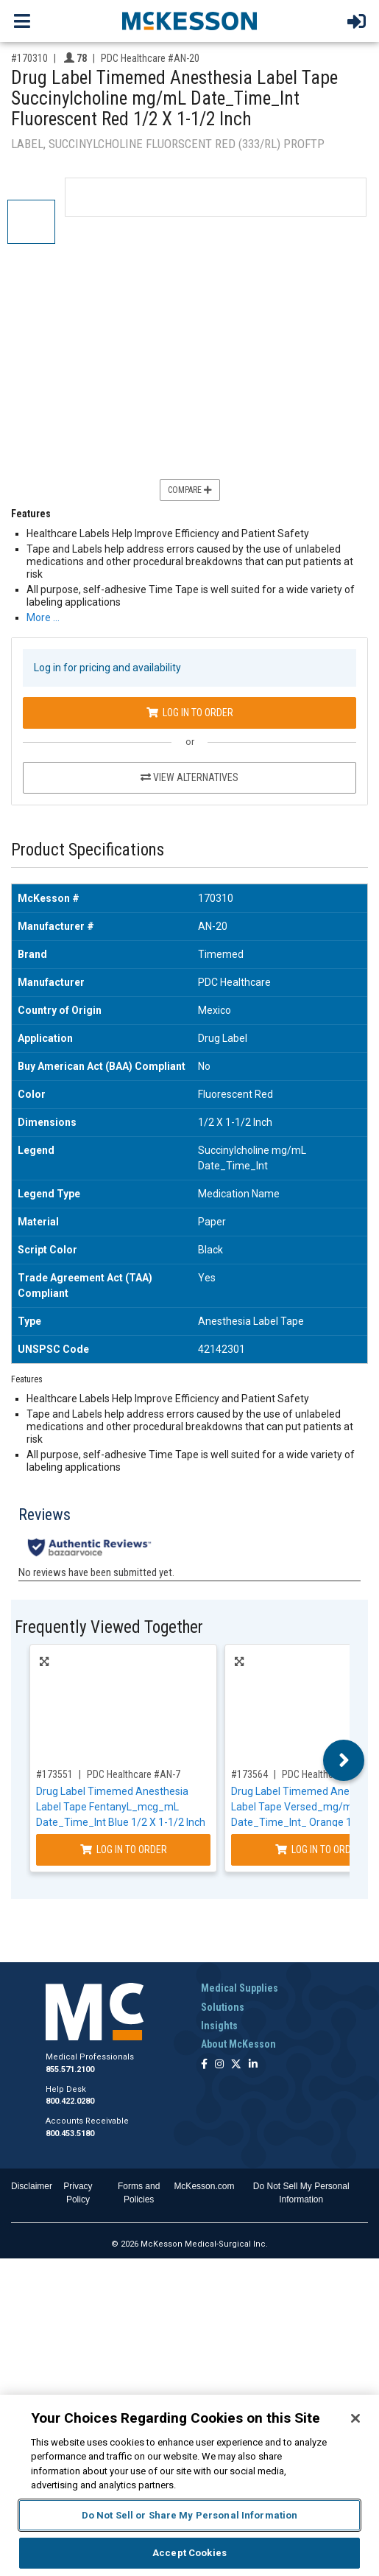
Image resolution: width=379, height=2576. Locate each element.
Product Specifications (87, 850)
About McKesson (238, 2044)
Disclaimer (31, 2186)
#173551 (54, 1774)
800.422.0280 (70, 2101)
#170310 (29, 58)
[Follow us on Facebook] (204, 2065)
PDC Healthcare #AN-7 (133, 1774)
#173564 (249, 1774)
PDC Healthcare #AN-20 (150, 58)
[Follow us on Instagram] (219, 2065)
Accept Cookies (189, 2552)
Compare (190, 490)
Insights (219, 2025)
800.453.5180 (70, 2133)
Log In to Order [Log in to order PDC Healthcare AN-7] (123, 1849)
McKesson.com (204, 2186)
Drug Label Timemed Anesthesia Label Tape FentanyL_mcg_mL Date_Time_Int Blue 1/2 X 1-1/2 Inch (120, 1806)
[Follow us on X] (236, 2065)
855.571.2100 (70, 2069)
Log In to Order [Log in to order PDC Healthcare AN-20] (189, 712)
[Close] (355, 2418)
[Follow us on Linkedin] (253, 2065)
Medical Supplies (239, 1988)
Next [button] (344, 1760)
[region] (189, 2485)
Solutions (222, 2007)
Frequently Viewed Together (109, 1627)
